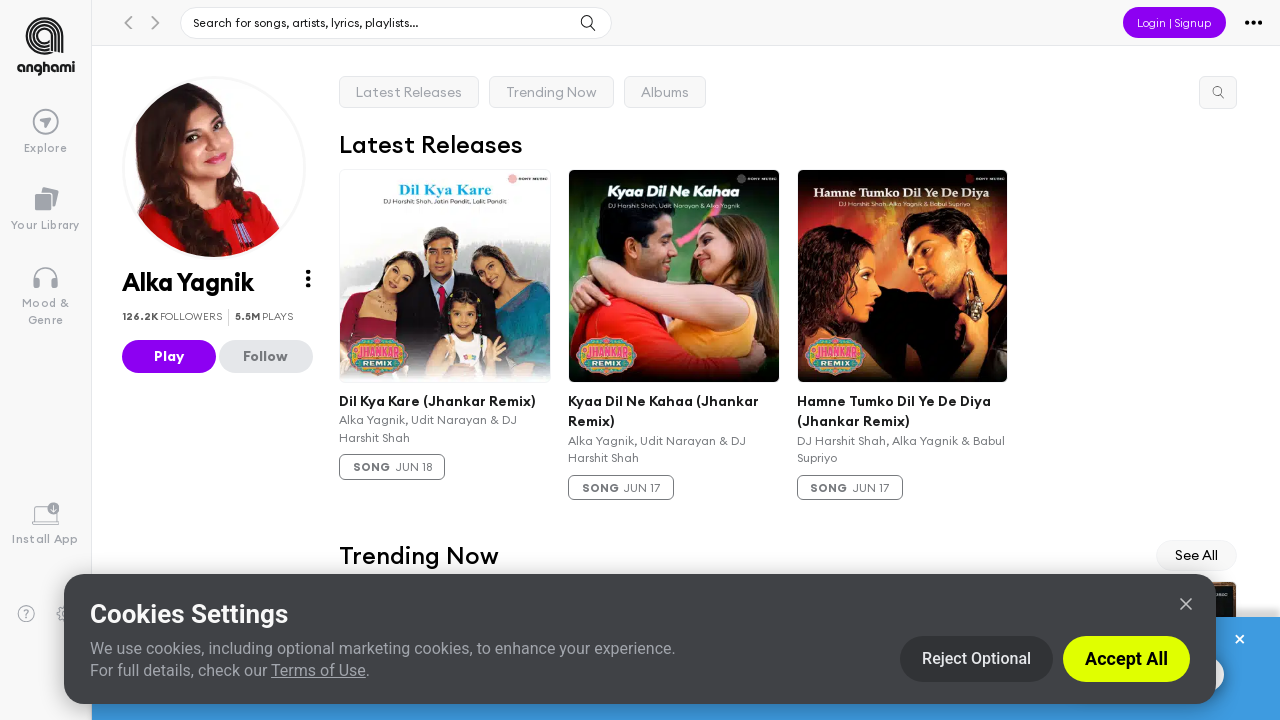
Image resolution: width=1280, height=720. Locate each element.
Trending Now (551, 92)
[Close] (1186, 604)
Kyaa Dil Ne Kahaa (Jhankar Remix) (663, 410)
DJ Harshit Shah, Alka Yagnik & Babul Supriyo (901, 449)
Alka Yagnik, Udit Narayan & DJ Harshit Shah (428, 428)
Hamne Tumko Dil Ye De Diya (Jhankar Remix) (894, 410)
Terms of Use (318, 670)
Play (169, 356)
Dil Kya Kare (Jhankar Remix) (437, 400)
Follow (265, 356)
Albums (665, 92)
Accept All (1126, 658)
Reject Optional (976, 658)
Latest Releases (409, 92)
